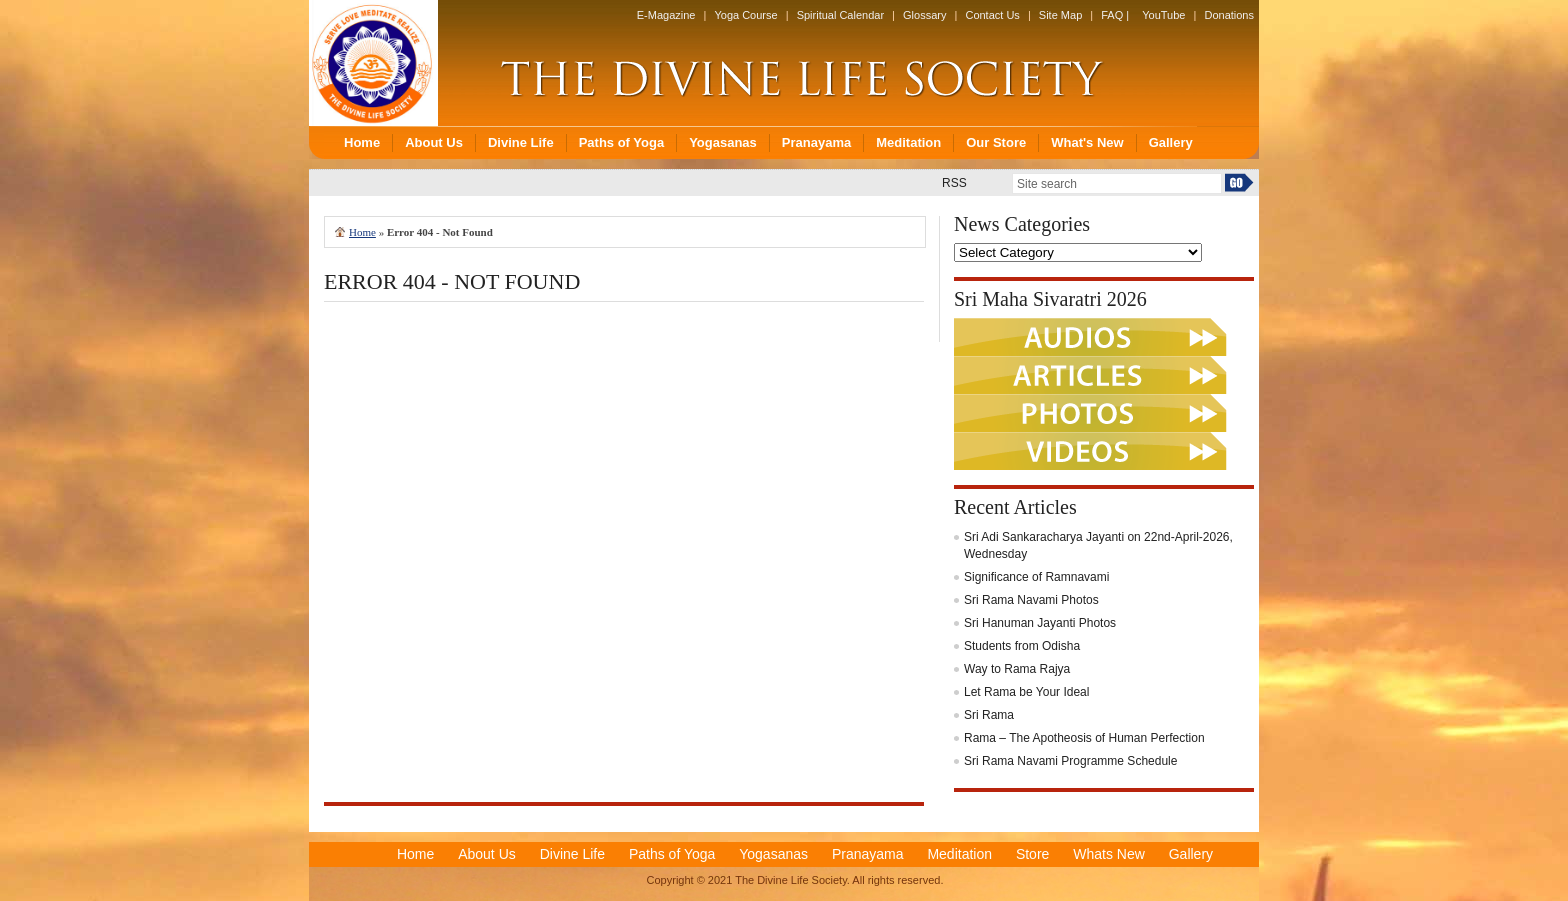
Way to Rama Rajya (1017, 669)
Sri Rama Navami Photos (1031, 600)
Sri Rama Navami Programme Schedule (1070, 761)
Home (362, 232)
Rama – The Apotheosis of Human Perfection (1084, 738)
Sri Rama (989, 715)
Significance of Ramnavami (1036, 577)
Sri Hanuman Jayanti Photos (1040, 623)
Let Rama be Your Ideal (1026, 692)
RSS (954, 183)
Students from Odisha (1022, 646)
